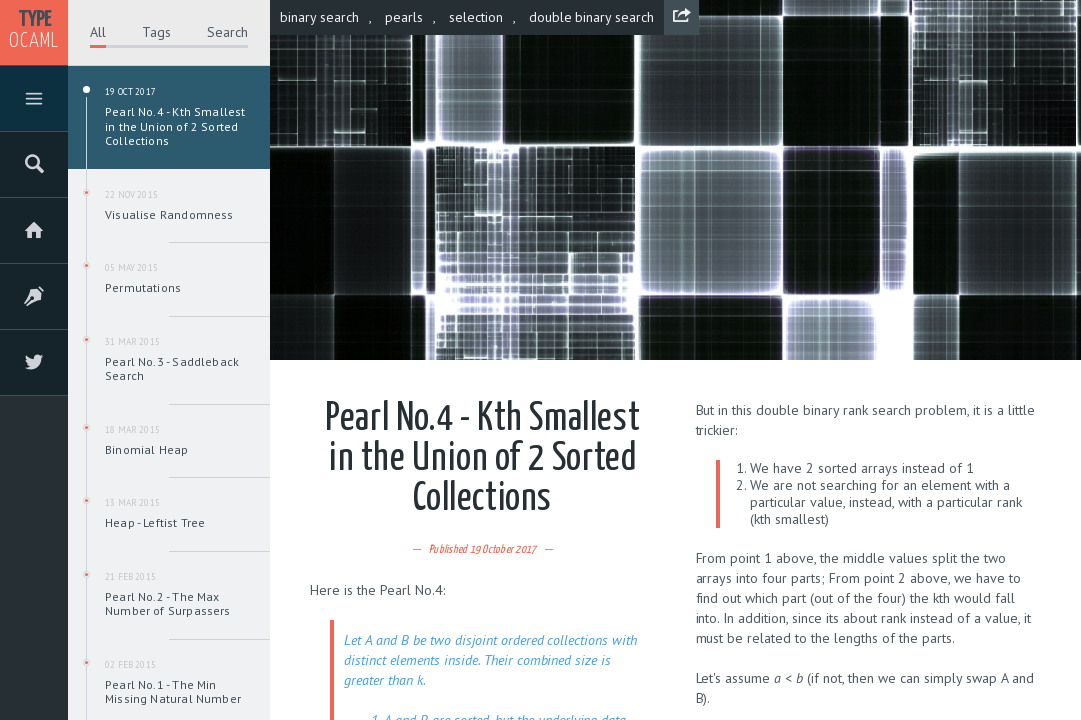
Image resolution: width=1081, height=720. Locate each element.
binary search (319, 17)
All (98, 32)
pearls (404, 17)
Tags (156, 32)
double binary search (592, 17)
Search (227, 32)
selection (476, 17)
